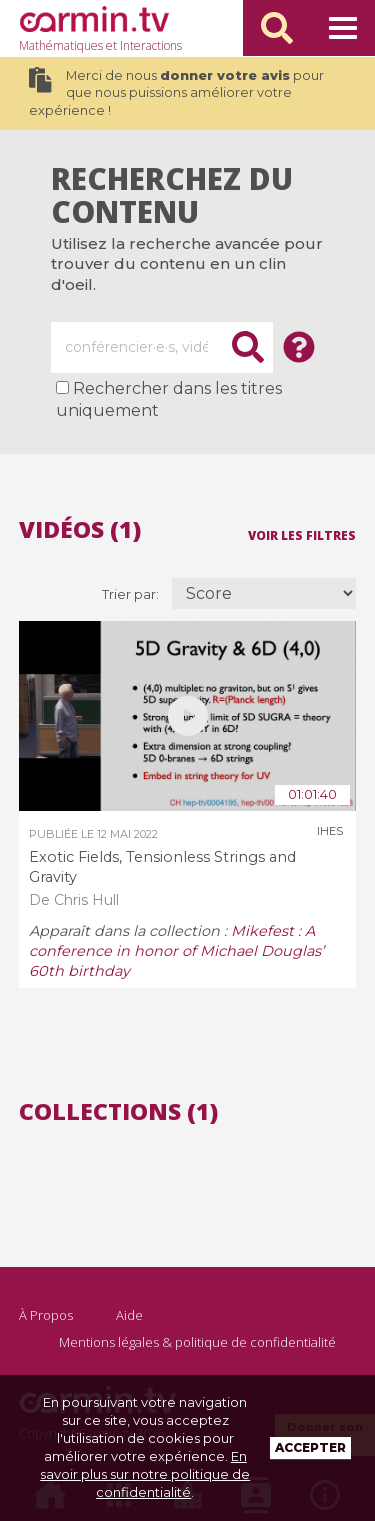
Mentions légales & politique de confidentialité (197, 1342)
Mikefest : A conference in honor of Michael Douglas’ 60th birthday (176, 951)
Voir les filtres (302, 534)
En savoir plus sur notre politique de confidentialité (145, 1474)
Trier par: (132, 594)
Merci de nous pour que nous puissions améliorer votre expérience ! (176, 92)
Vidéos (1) (80, 529)
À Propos (46, 1315)
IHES (330, 831)
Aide (129, 1315)
